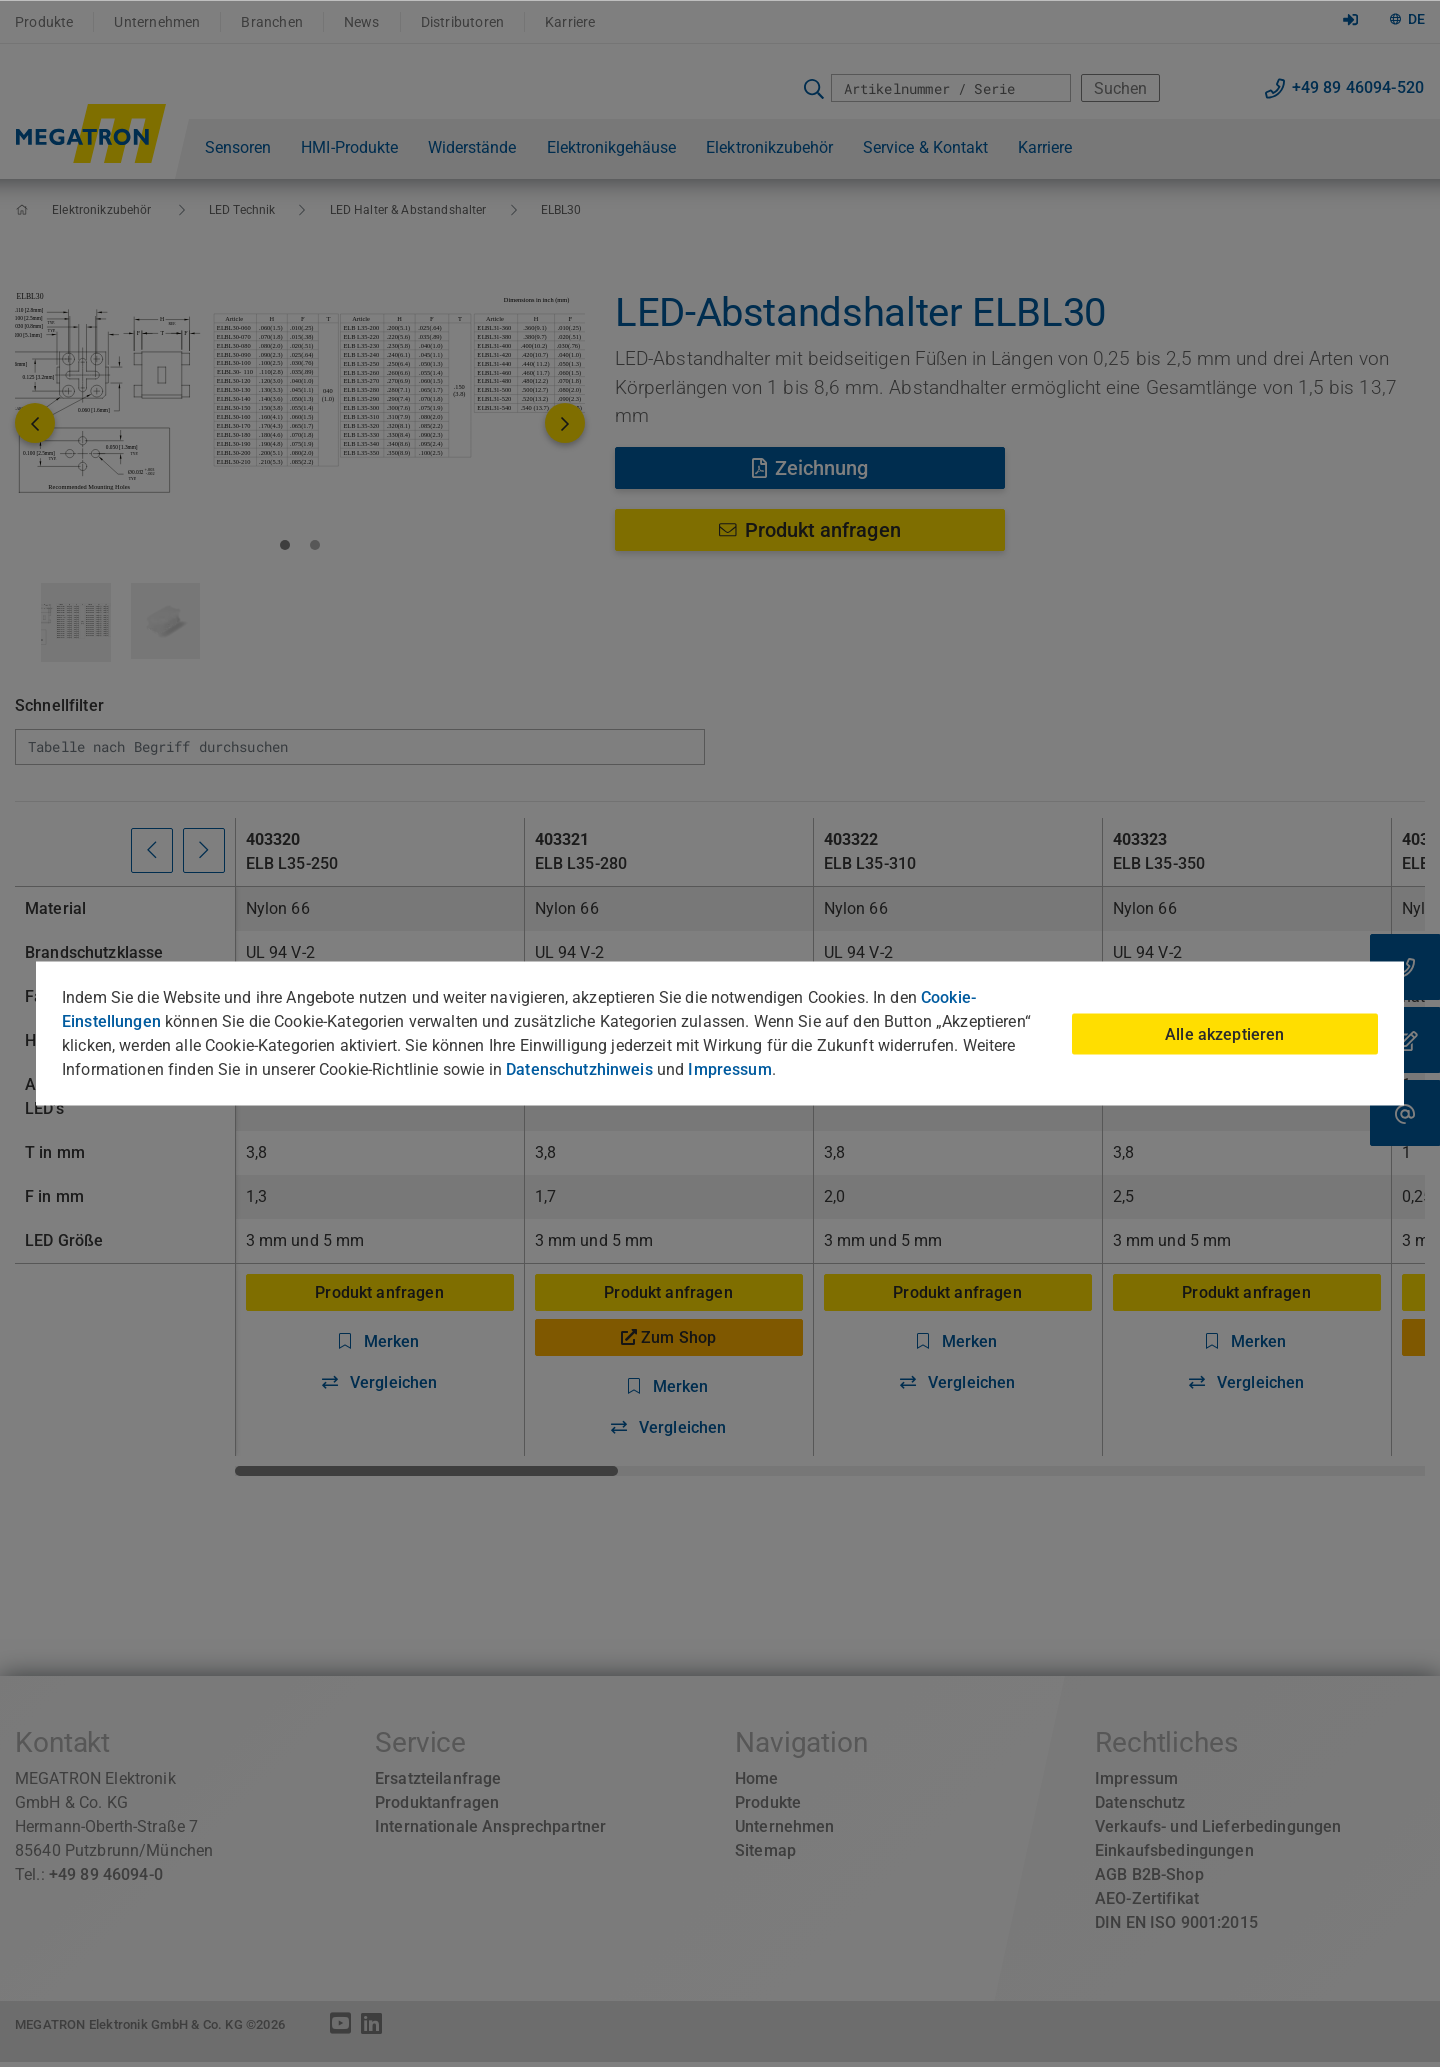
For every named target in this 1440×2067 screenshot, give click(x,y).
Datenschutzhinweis (579, 1069)
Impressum (729, 1069)
